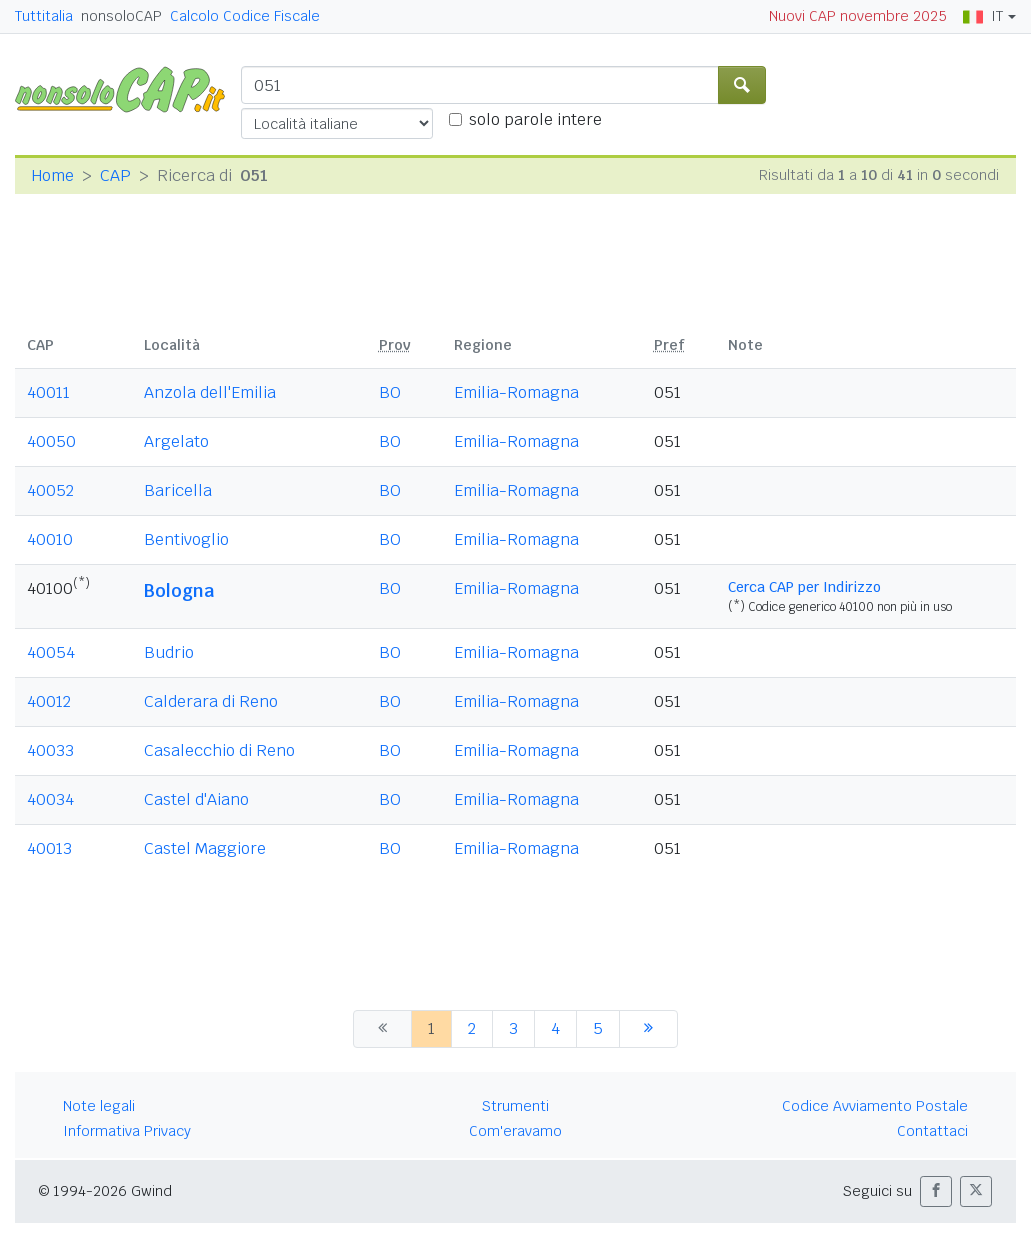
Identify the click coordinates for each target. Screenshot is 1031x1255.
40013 (49, 848)
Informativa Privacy (127, 1131)
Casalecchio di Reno (219, 750)
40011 (48, 392)
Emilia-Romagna (516, 392)
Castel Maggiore (205, 848)
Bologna (179, 590)
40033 (50, 750)
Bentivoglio (186, 539)
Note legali (99, 1106)
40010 (50, 539)
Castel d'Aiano (196, 799)
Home (52, 175)
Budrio (169, 652)
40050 (51, 441)
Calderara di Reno (211, 701)
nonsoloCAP (121, 16)
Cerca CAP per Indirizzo (804, 587)
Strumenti (515, 1106)
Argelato (176, 441)
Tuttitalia (44, 16)
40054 (51, 652)
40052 (50, 490)
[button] (936, 1191)
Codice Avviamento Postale (875, 1106)
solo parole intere (535, 119)
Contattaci (932, 1131)
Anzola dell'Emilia (210, 392)
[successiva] (648, 1029)
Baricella (178, 490)
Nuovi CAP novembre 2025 (858, 16)
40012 (49, 701)
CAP (115, 175)
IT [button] (983, 16)
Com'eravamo (515, 1131)
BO (390, 392)
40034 (50, 799)
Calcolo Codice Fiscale (245, 16)
